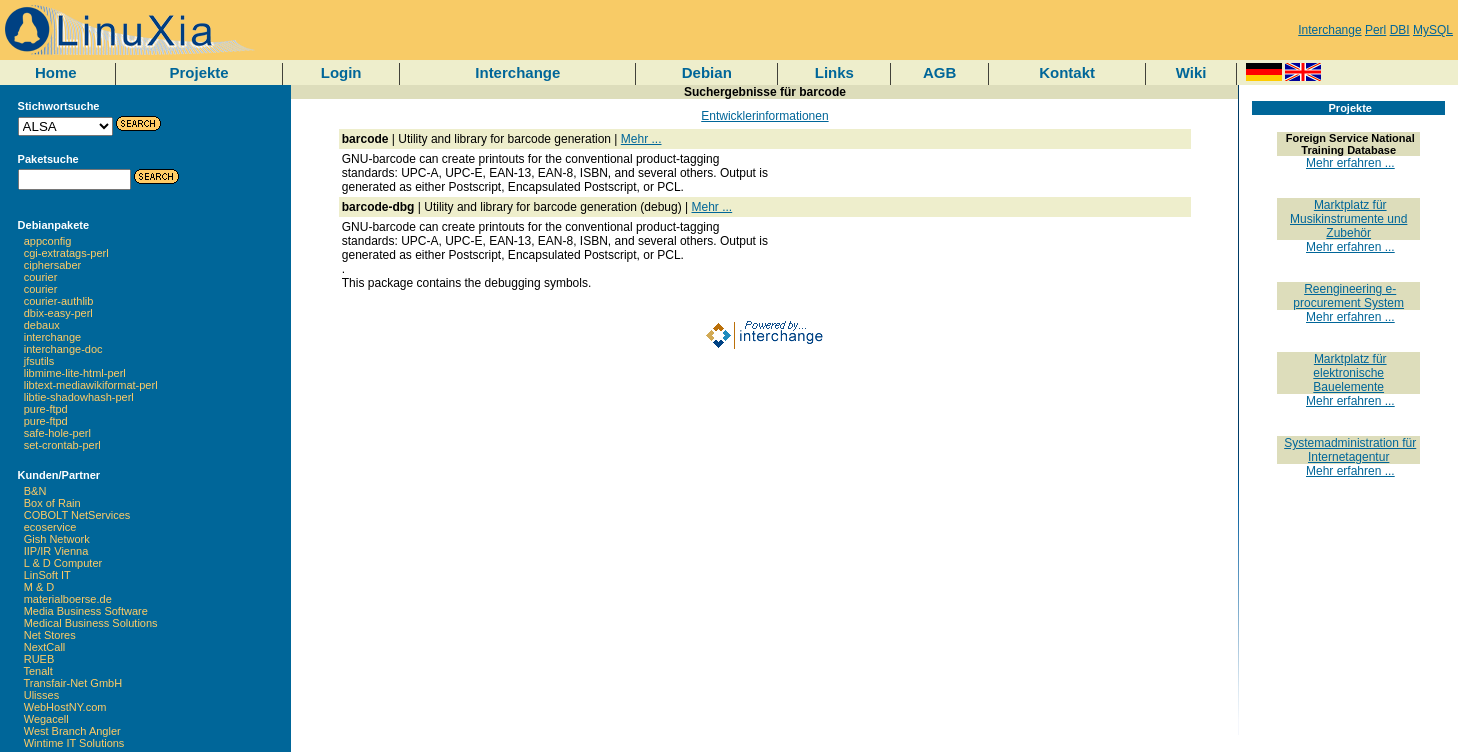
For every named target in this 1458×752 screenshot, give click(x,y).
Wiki (1191, 72)
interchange (53, 337)
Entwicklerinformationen (764, 116)
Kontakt (1067, 72)
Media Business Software (86, 611)
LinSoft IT (47, 575)
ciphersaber (52, 265)
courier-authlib (59, 301)
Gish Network (57, 539)
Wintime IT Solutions (74, 743)
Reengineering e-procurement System (1348, 296)
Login (341, 72)
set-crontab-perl (62, 445)
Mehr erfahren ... (1350, 163)
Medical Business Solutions (91, 623)
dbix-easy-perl (58, 313)
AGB (939, 72)
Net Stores (50, 635)
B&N (35, 491)
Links (834, 72)
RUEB (39, 659)
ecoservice (50, 527)
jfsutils (39, 361)
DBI (1400, 30)
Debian (707, 72)
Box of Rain (52, 503)
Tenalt (38, 671)
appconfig (48, 241)
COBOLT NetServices (77, 515)
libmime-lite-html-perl (75, 373)
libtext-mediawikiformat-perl (91, 385)
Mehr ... (641, 139)
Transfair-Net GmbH (73, 683)
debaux (42, 325)
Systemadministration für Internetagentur (1350, 450)
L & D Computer (63, 563)
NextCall (45, 647)
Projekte (198, 72)
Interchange (1329, 30)
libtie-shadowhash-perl (79, 397)
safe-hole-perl (57, 433)
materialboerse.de (68, 599)
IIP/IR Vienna (56, 551)
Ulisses (41, 695)
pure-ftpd (46, 409)
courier (41, 277)
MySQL (1433, 30)
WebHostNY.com (65, 707)
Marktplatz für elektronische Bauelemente (1349, 373)
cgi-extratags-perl (66, 253)
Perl (1375, 30)
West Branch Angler (72, 731)
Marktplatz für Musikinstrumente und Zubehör (1348, 219)
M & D (39, 587)
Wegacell (46, 719)
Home (56, 72)
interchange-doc (63, 349)
